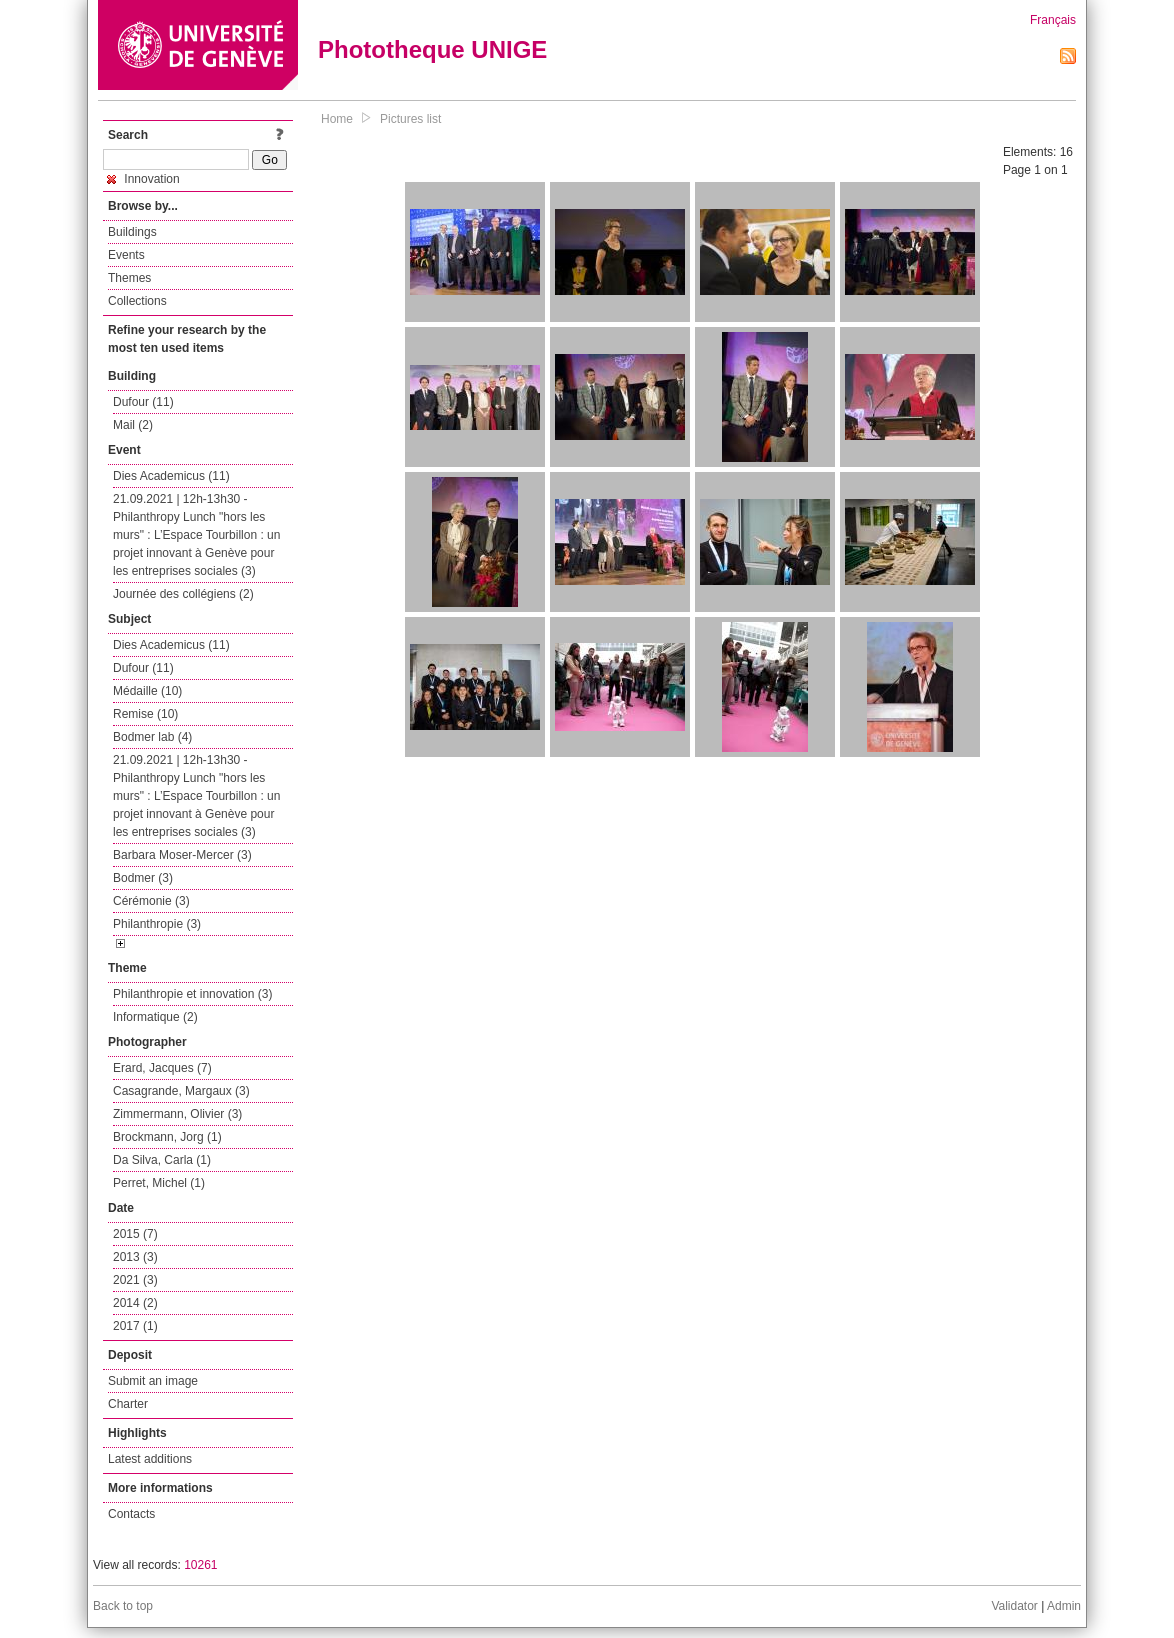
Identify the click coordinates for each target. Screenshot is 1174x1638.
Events (126, 255)
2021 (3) (135, 1280)
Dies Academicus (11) (171, 476)
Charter (128, 1404)
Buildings (132, 232)
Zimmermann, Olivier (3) (177, 1114)
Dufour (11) (143, 402)
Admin (1064, 1606)
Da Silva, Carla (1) (162, 1160)
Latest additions (150, 1459)
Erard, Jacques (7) (162, 1068)
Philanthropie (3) (157, 924)
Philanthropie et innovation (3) (192, 994)
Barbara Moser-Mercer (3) (182, 855)
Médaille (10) (147, 691)
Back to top (123, 1606)
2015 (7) (135, 1234)
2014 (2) (135, 1303)
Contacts (131, 1514)
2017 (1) (135, 1326)
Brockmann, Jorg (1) (167, 1137)
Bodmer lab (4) (152, 737)
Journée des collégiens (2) (183, 594)
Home (337, 119)
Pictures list (410, 119)
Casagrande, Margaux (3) (181, 1091)
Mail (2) (133, 425)
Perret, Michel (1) (159, 1183)
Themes (129, 278)
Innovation (143, 179)
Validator (1014, 1606)
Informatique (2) (155, 1017)
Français (1053, 20)
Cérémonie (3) (151, 901)
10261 (200, 1565)
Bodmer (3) (143, 878)
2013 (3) (135, 1257)
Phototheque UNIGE (432, 49)
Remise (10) (145, 714)
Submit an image (153, 1381)
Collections (137, 301)
